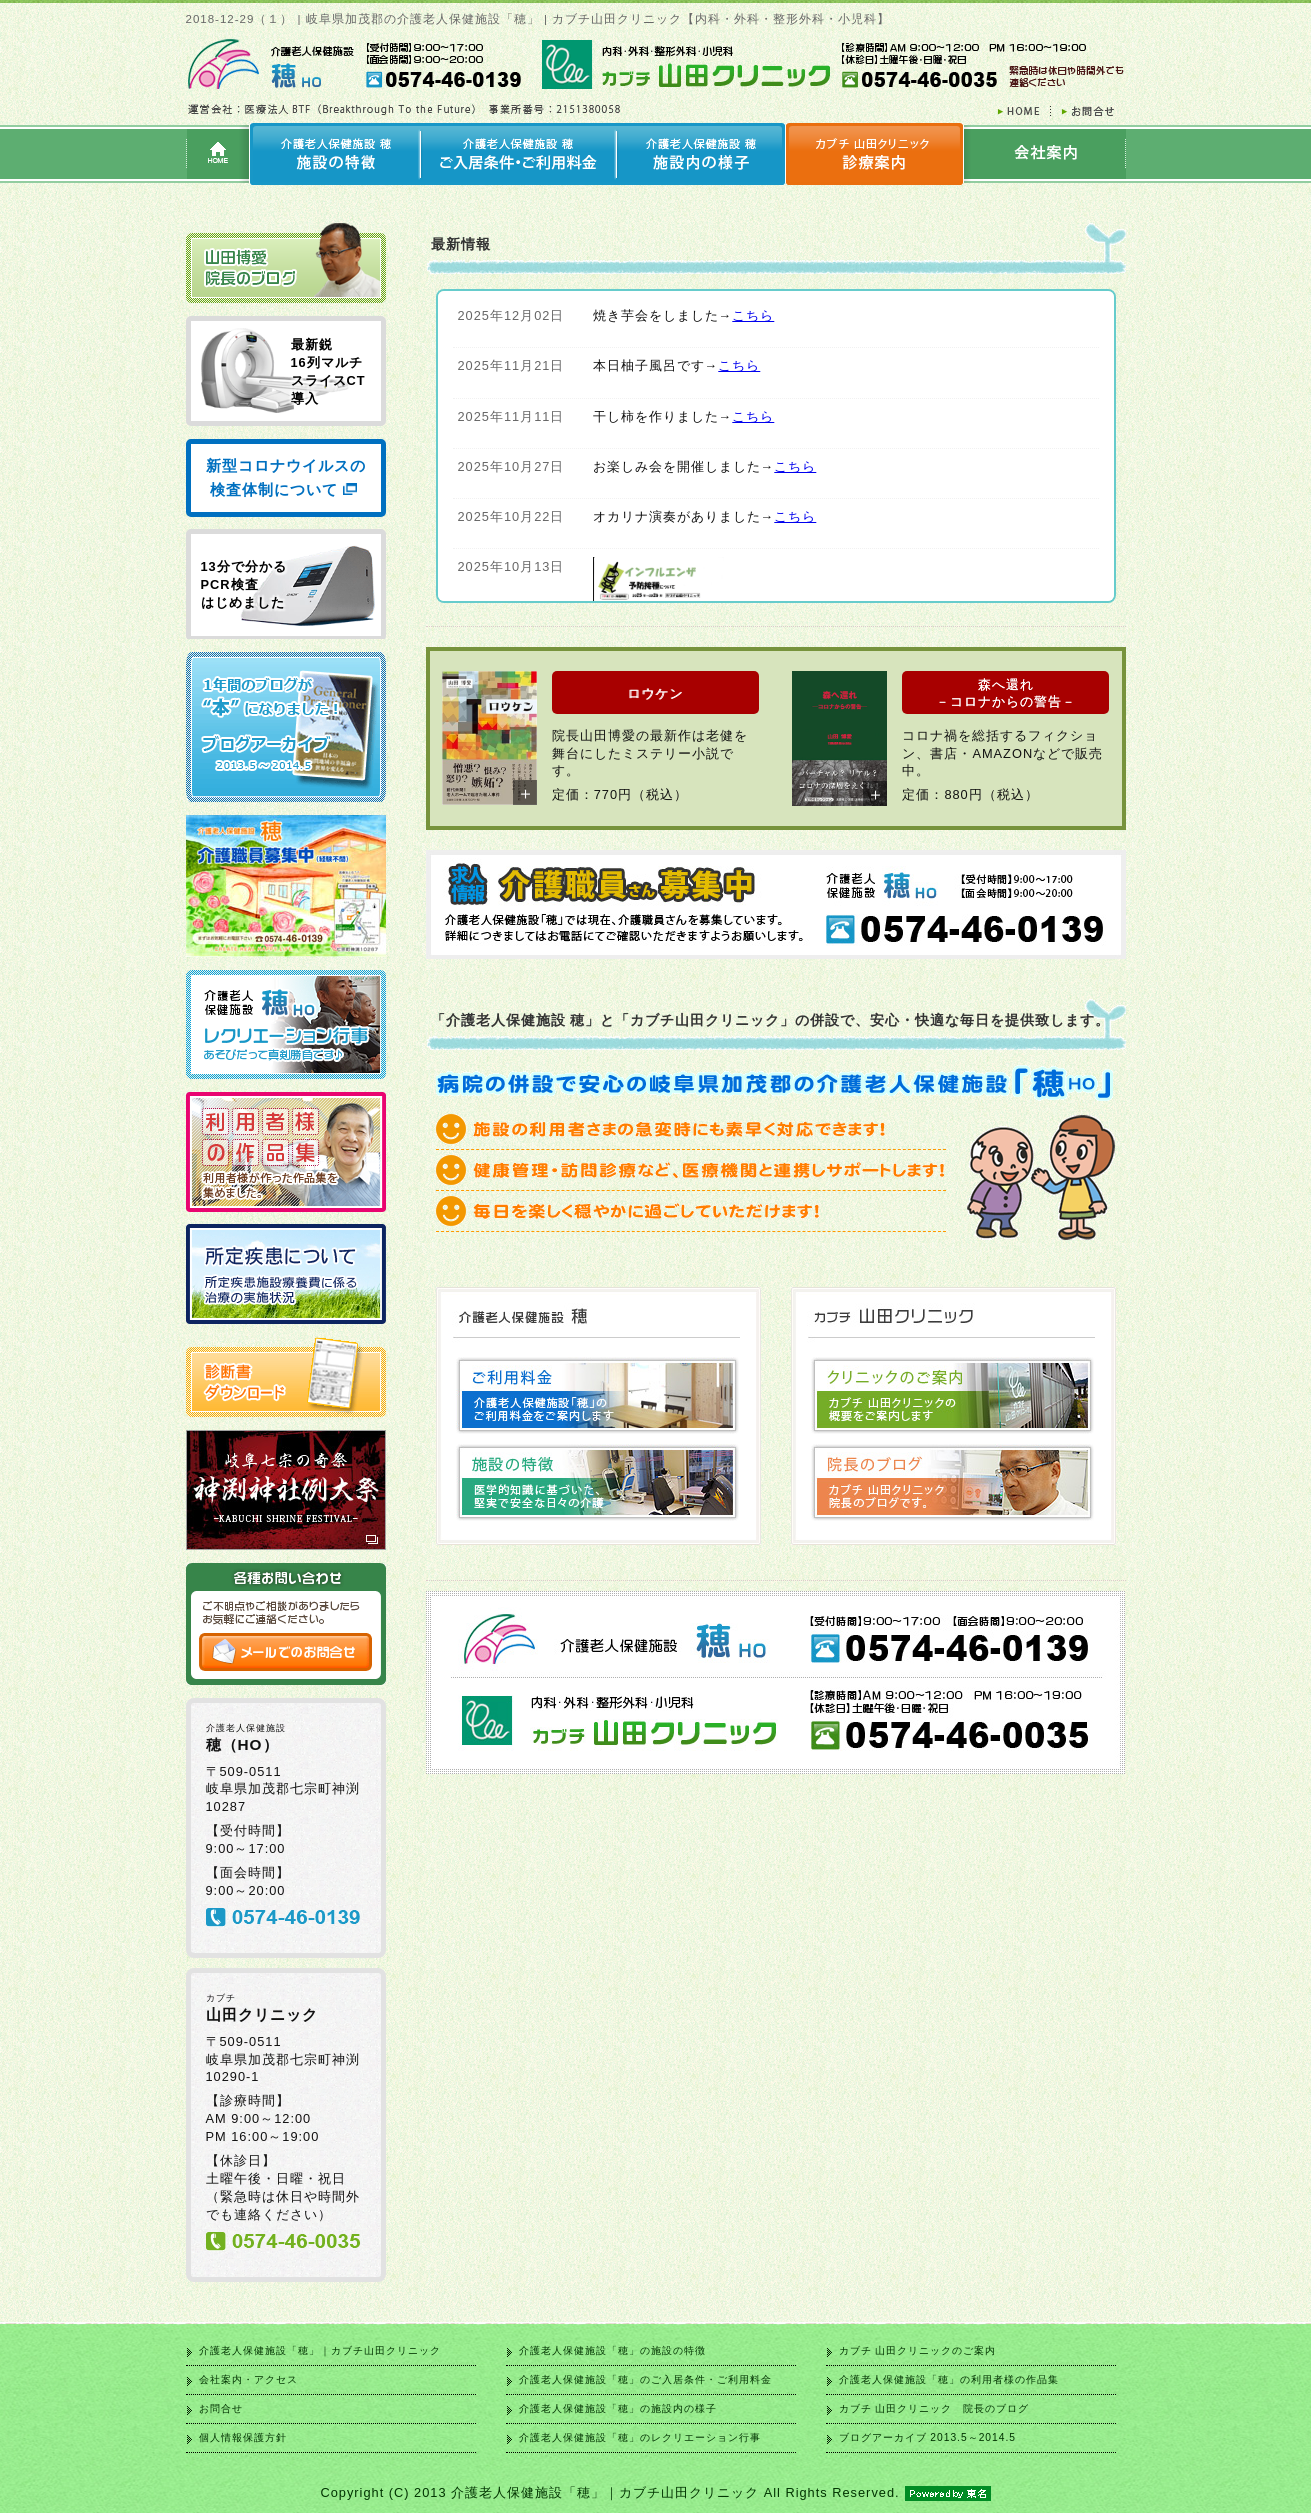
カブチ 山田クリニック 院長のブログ (934, 2408)
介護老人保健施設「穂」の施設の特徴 (612, 2350)
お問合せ (221, 2408)
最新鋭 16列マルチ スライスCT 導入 (328, 371)
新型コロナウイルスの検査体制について (286, 477)
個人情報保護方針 (243, 2437)
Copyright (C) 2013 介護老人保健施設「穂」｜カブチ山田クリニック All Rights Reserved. (655, 2492)
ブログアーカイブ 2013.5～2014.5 (927, 2437)
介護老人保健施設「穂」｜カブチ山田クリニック (320, 2350)
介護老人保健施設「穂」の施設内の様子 (618, 2408)
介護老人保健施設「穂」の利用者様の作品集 (949, 2379)
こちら (753, 315)
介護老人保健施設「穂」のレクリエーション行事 (640, 2437)
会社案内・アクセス (248, 2379)
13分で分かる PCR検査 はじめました (244, 584)
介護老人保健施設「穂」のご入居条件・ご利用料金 (645, 2379)
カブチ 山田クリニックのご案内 (918, 2350)
